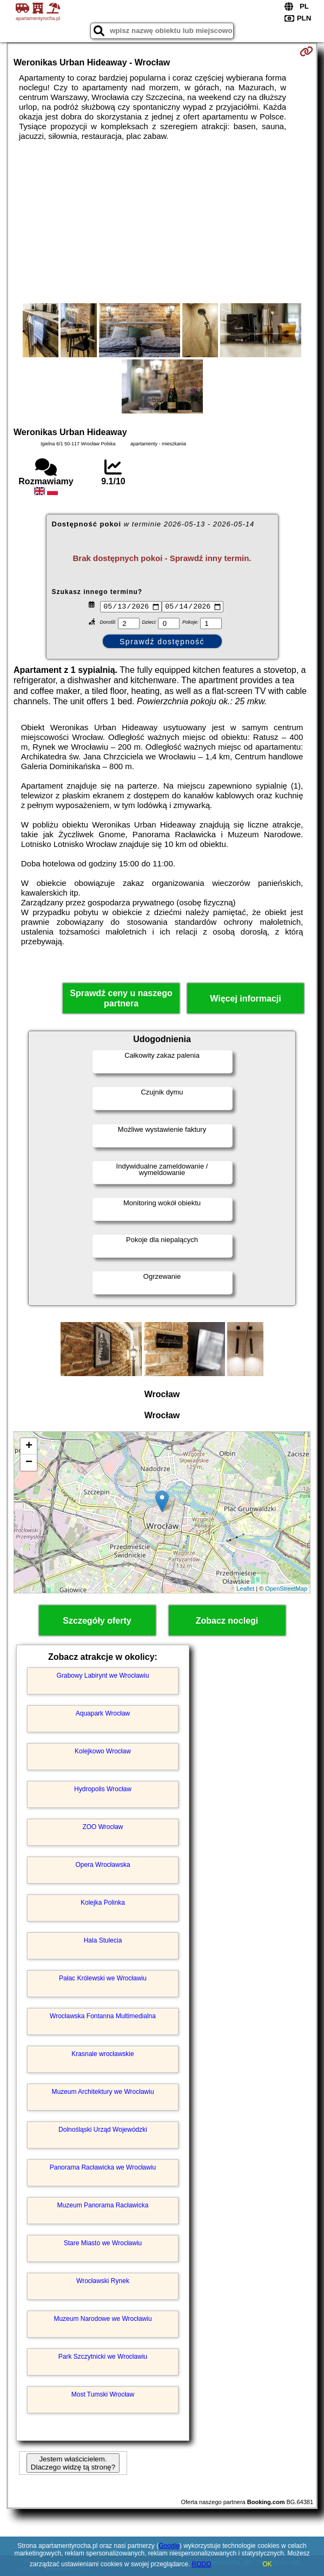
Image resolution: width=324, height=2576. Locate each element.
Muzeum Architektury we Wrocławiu (102, 2093)
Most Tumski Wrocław (102, 2396)
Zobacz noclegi (227, 1622)
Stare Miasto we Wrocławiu (103, 2244)
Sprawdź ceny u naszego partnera (121, 1000)
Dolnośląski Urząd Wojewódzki (102, 2131)
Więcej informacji (245, 1000)
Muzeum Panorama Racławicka (103, 2207)
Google (169, 2546)
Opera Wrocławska (102, 1866)
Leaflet (245, 1589)
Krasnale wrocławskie (102, 2055)
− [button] (28, 1464)
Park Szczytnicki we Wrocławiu (102, 2358)
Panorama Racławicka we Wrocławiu (103, 2169)
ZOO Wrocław (102, 1828)
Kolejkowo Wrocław (103, 1753)
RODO (201, 2564)
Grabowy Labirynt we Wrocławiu (102, 1677)
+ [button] (28, 1448)
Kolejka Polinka (103, 1904)
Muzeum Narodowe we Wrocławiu (102, 2320)
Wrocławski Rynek (102, 2282)
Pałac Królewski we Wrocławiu (103, 1980)
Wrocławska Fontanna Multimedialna (103, 2017)
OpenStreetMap (286, 1589)
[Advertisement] (162, 222)
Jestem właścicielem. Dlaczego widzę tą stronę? (73, 2465)
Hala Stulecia (103, 1942)
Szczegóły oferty (97, 1622)
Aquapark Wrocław (103, 1715)
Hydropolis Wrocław (102, 1790)
